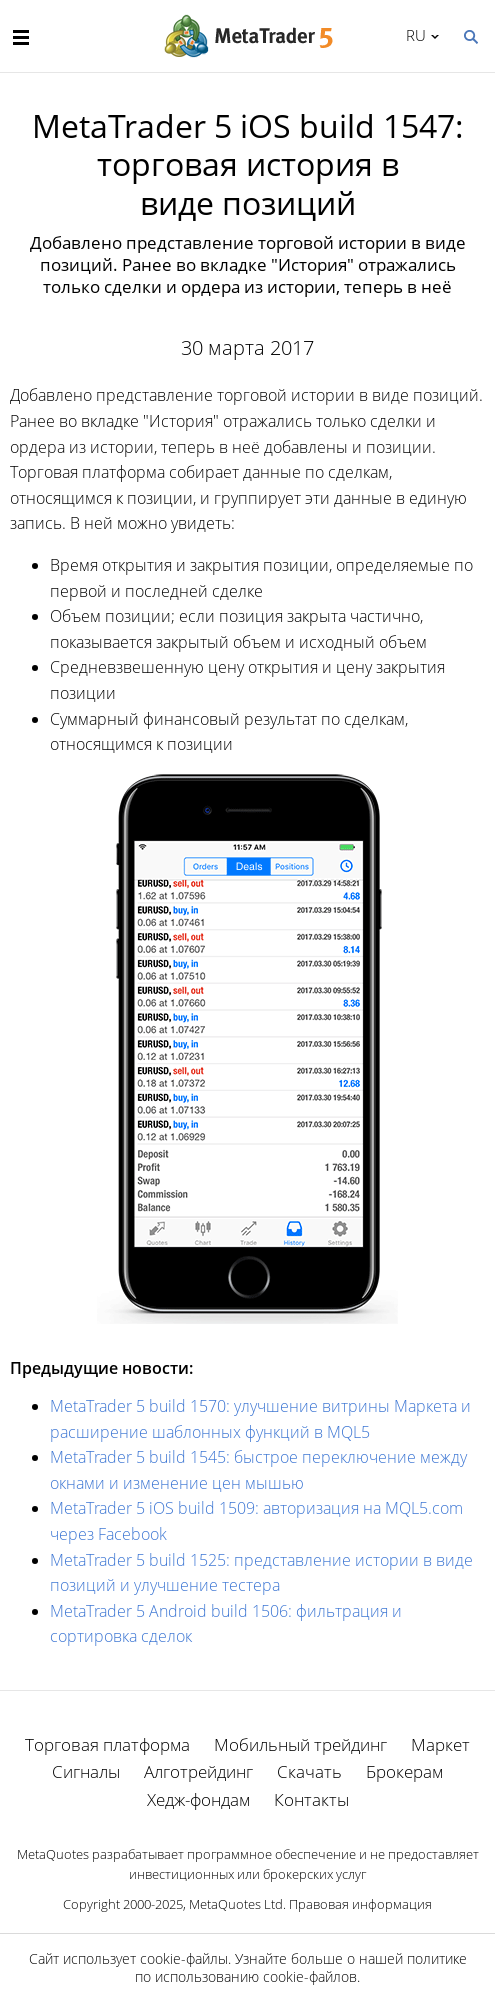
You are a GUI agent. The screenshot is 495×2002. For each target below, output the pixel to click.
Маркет (440, 1744)
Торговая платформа (107, 1744)
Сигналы (86, 1771)
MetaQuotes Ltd (236, 1904)
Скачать (309, 1771)
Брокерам (404, 1771)
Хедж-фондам (198, 1799)
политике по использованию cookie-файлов (301, 1967)
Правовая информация (360, 1904)
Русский (412, 35)
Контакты (311, 1799)
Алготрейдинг (198, 1771)
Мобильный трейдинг (300, 1744)
